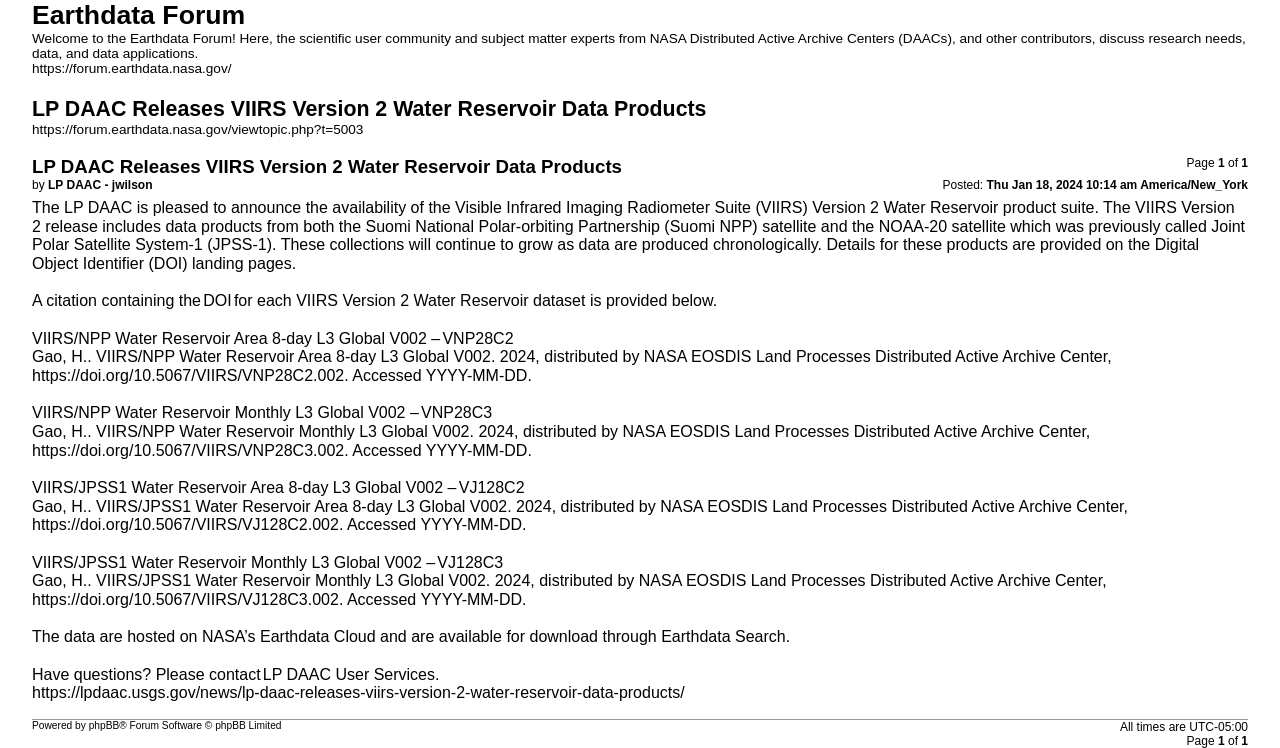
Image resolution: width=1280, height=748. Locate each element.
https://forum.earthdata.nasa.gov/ (132, 68)
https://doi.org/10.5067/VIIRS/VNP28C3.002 (188, 450)
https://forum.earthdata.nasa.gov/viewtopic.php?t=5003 (197, 129)
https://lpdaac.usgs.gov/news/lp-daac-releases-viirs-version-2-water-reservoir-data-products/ (358, 692)
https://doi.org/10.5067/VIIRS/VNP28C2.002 (188, 375)
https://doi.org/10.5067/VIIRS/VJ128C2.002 (185, 524)
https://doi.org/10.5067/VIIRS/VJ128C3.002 (185, 599)
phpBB (104, 725)
